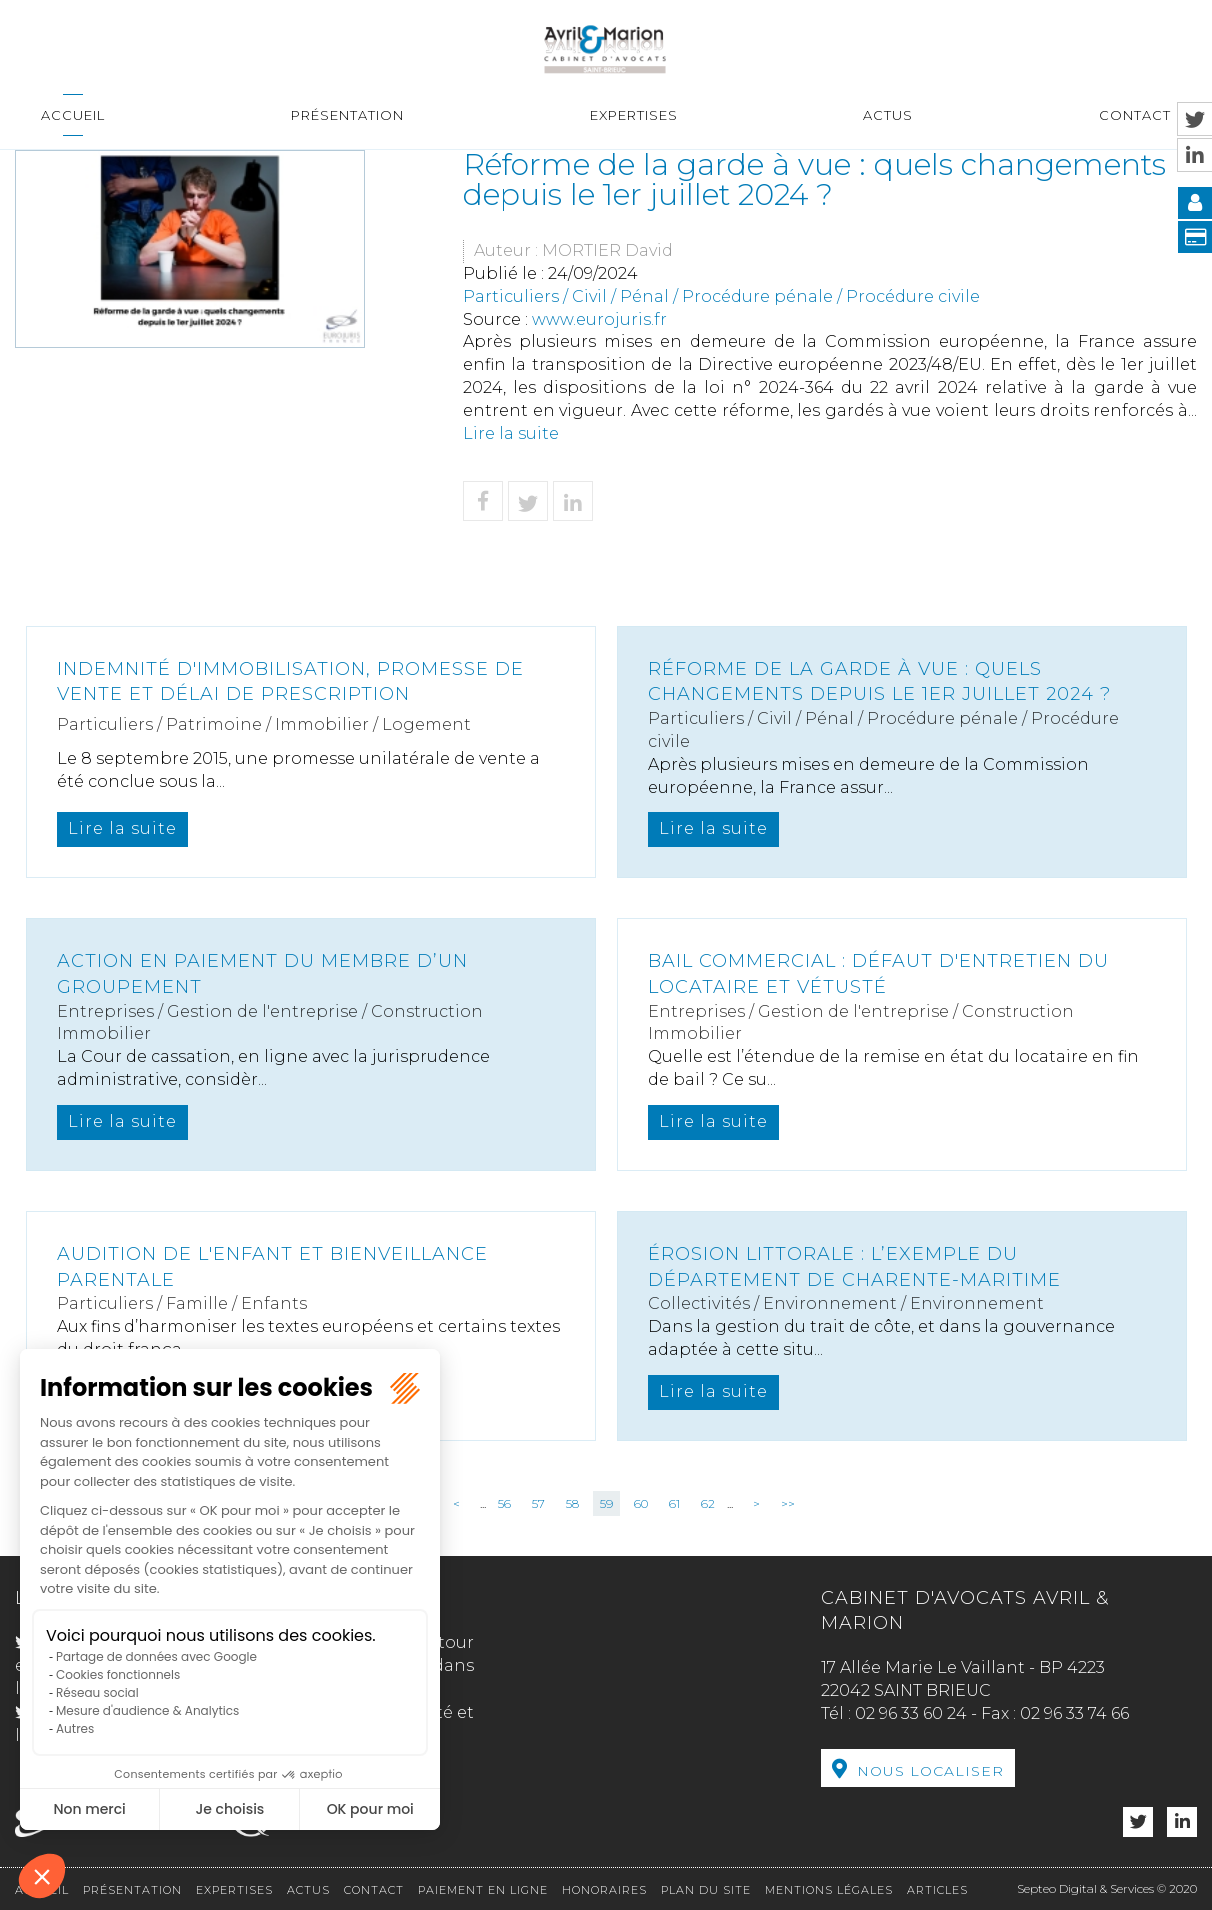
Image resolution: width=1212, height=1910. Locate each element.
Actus (888, 115)
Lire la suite (511, 433)
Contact (1135, 115)
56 (504, 1503)
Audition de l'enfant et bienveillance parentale (272, 1267)
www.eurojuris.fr (599, 319)
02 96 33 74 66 (1074, 1713)
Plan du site (706, 1890)
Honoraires (604, 1890)
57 (538, 1503)
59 (606, 1503)
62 (708, 1503)
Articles (937, 1890)
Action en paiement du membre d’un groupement (262, 974)
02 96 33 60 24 (911, 1713)
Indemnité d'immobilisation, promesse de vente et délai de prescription (290, 682)
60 (641, 1503)
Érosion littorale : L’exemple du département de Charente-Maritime (854, 1267)
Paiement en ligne (483, 1890)
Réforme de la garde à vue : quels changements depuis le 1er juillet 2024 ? (879, 682)
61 (674, 1503)
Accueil (73, 115)
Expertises (634, 115)
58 (572, 1503)
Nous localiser (930, 1771)
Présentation (347, 115)
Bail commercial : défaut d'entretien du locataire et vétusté (878, 974)
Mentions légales (829, 1890)
